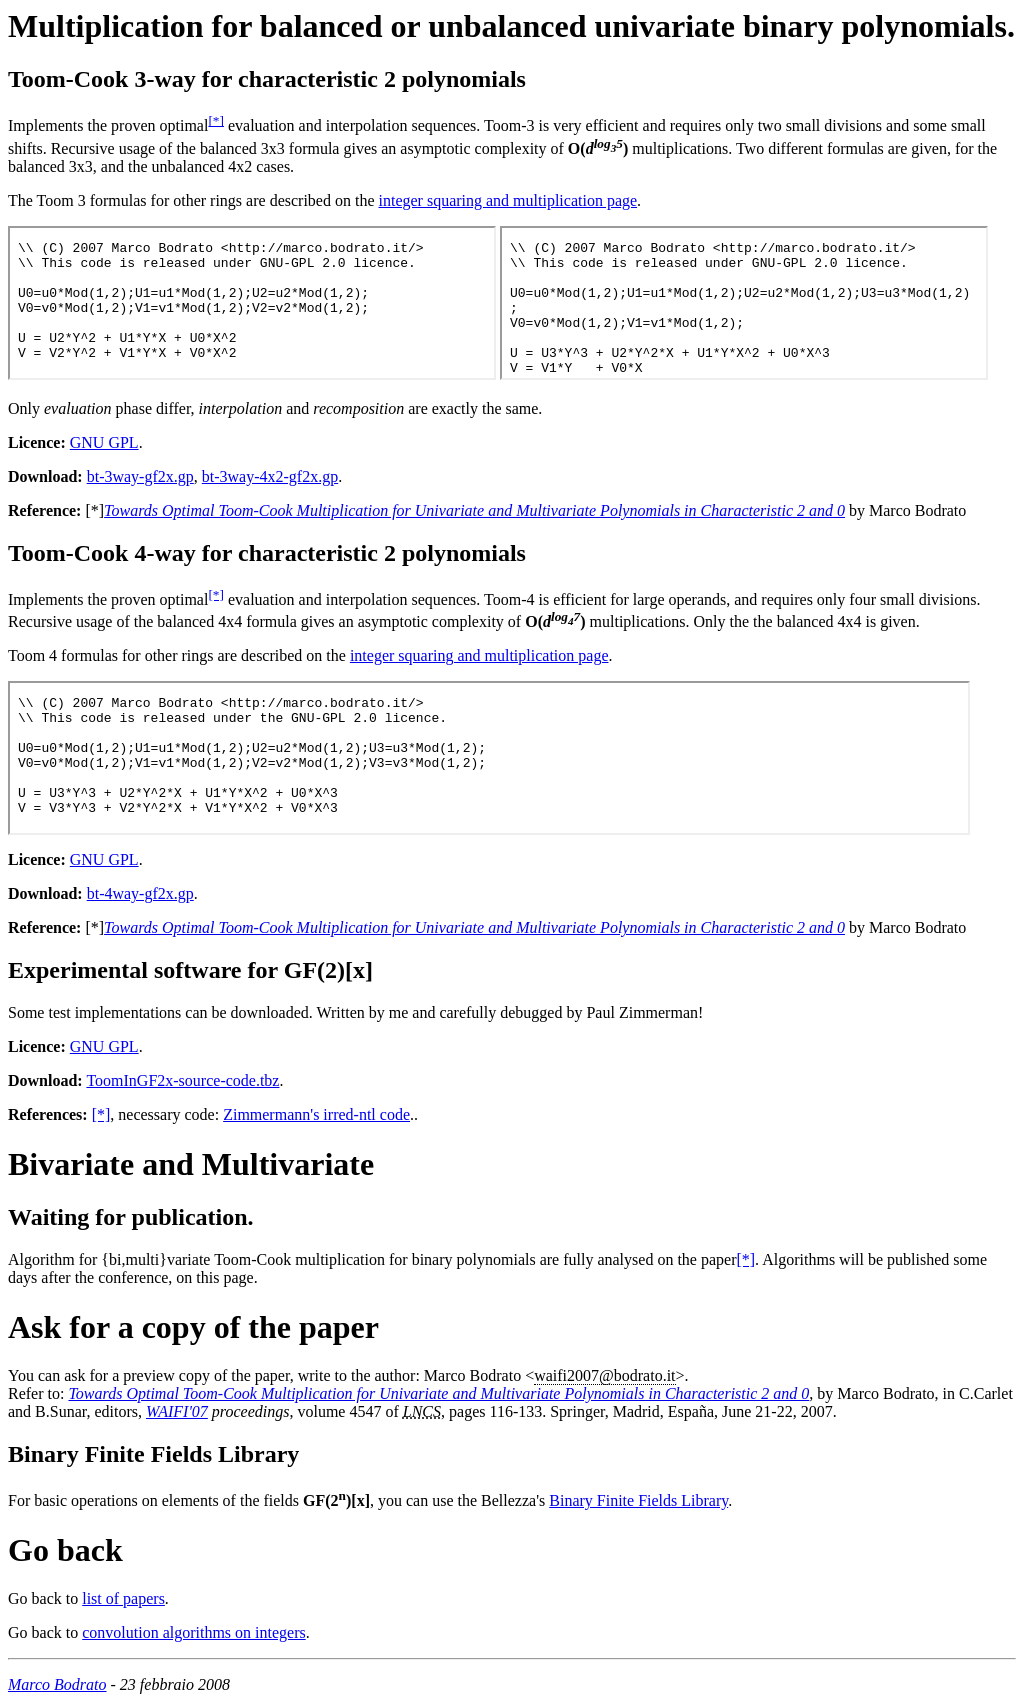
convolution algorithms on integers (194, 1632)
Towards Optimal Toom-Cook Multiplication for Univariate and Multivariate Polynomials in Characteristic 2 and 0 (474, 510)
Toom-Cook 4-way (102, 553)
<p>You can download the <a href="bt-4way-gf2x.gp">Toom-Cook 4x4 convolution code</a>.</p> (489, 758)
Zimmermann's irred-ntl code (316, 1114)
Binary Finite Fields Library (153, 1454)
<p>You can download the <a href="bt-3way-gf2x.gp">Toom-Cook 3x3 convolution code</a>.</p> (252, 303)
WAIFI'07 (177, 1411)
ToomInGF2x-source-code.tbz (182, 1080)
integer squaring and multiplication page (507, 200)
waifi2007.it (604, 1375)
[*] (216, 120)
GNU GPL (104, 442)
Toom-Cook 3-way (102, 79)
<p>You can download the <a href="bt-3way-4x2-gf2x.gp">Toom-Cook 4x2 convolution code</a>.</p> (744, 303)
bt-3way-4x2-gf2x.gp (270, 476)
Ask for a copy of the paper (193, 1327)
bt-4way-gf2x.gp (140, 893)
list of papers (123, 1598)
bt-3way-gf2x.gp (140, 476)
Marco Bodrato (57, 1684)
